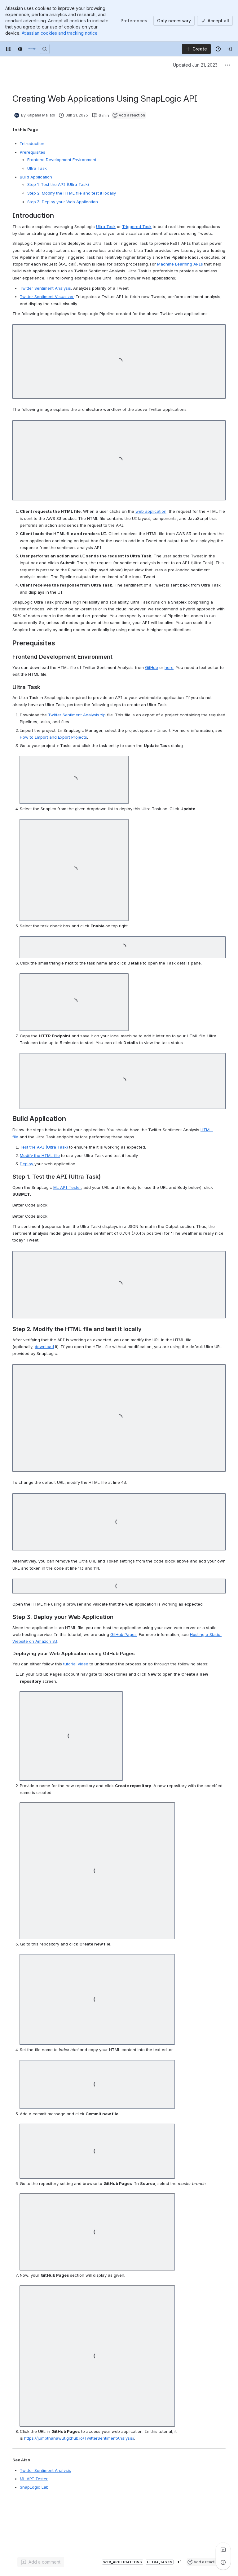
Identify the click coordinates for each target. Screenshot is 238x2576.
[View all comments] (223, 2550)
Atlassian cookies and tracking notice (60, 33)
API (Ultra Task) (44, 1147)
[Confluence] (32, 49)
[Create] (196, 49)
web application (150, 511)
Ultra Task (106, 226)
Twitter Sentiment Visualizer (47, 296)
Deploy (27, 1163)
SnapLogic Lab (34, 2487)
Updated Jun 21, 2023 (195, 65)
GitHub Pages (123, 1634)
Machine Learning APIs (180, 264)
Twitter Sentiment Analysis (45, 288)
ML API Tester (67, 1187)
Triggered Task (137, 226)
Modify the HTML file (40, 1155)
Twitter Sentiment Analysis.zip (77, 714)
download (44, 1346)
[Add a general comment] (40, 2562)
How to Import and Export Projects (53, 737)
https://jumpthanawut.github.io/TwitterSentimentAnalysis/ (79, 2438)
